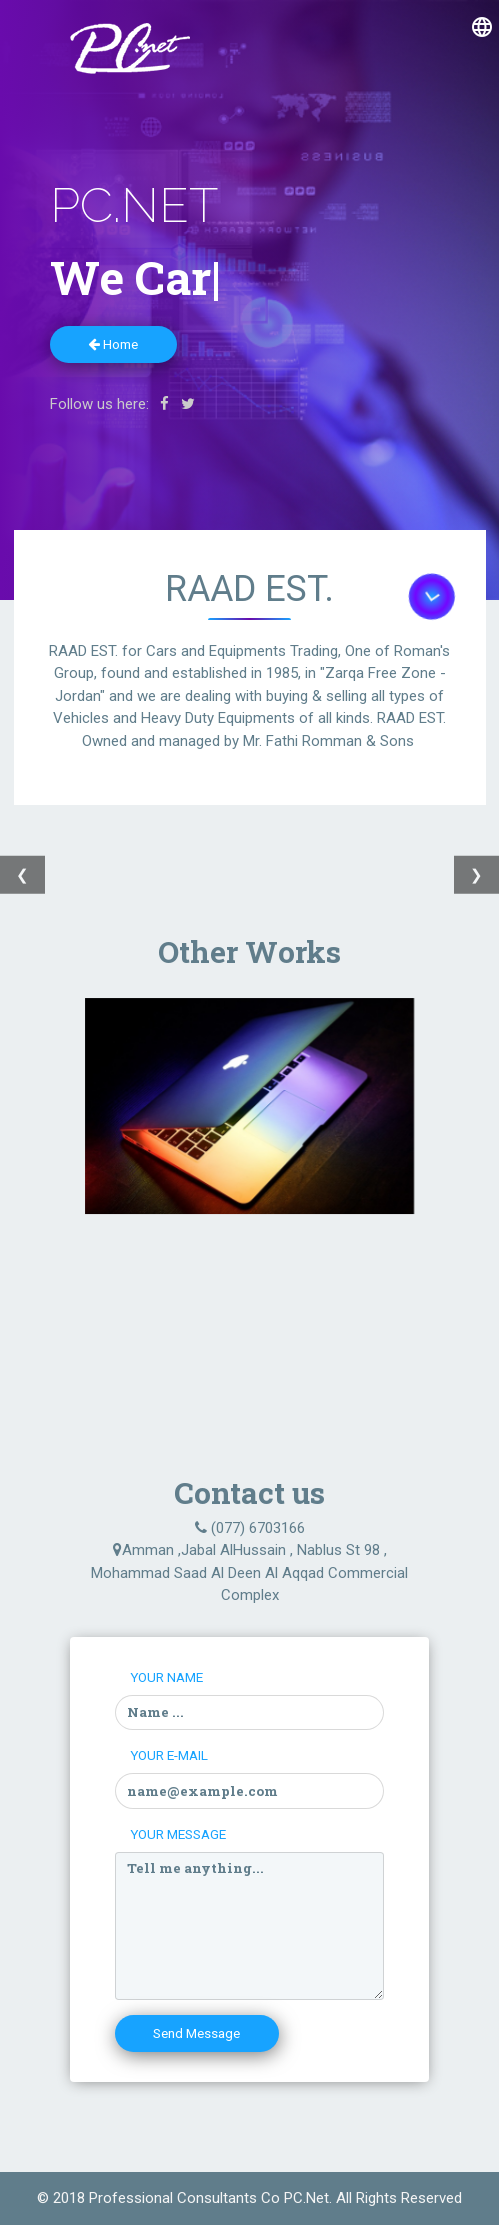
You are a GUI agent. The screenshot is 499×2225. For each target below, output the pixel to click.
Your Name (166, 1677)
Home (113, 344)
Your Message (178, 1834)
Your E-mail (169, 1755)
